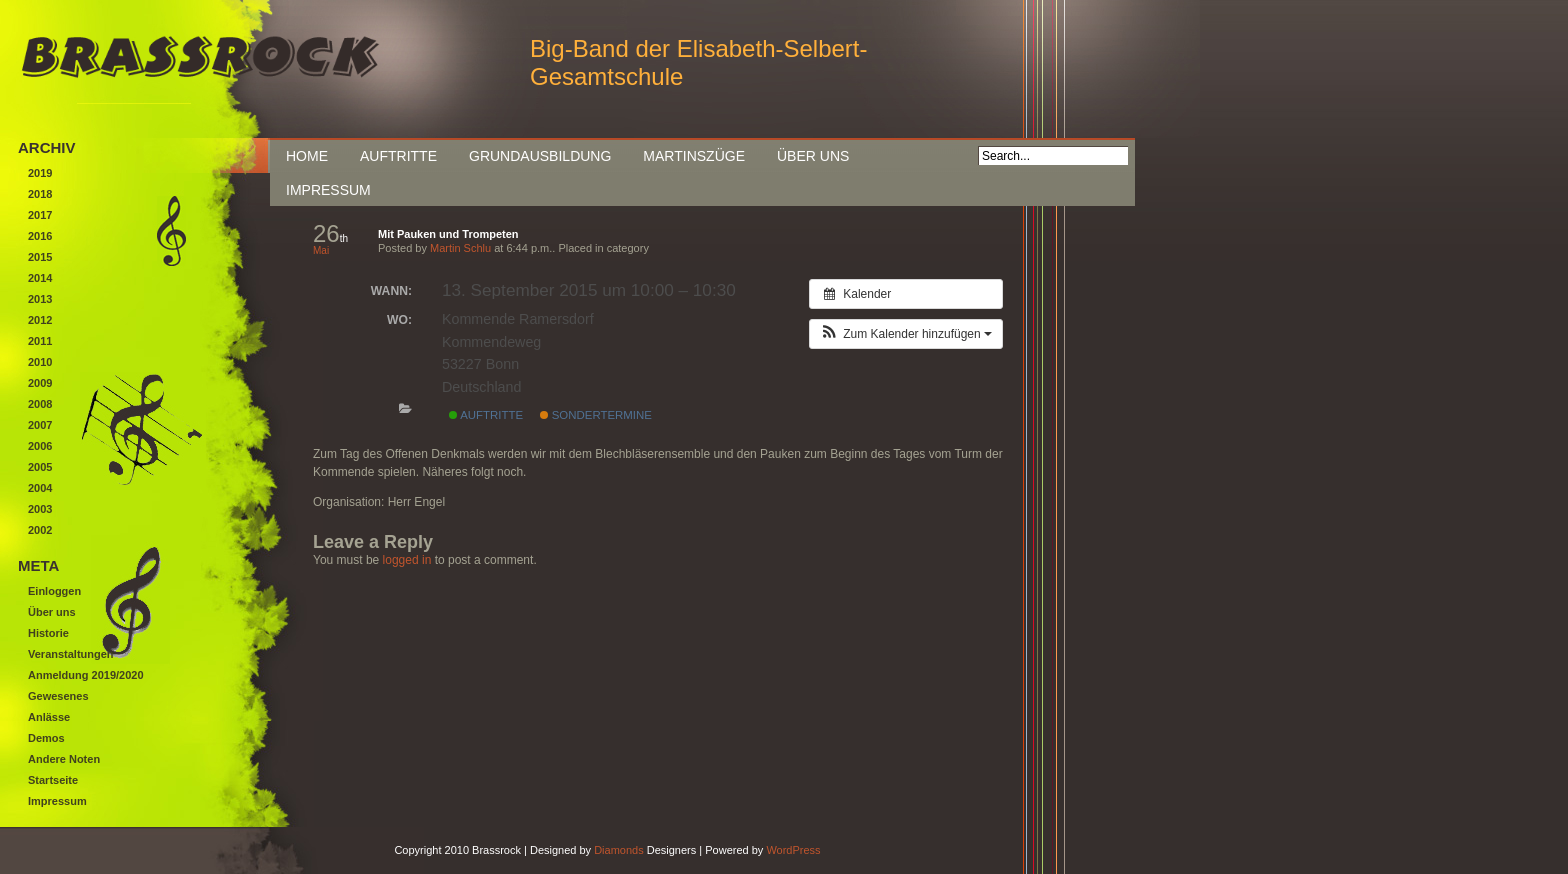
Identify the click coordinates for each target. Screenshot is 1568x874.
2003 (40, 509)
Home (307, 156)
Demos (46, 738)
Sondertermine (596, 415)
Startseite (53, 780)
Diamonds (619, 850)
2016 (40, 236)
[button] (906, 334)
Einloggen (54, 591)
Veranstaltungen (71, 654)
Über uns (813, 156)
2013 (40, 299)
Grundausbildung (540, 156)
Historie (48, 633)
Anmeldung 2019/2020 (86, 675)
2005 (40, 467)
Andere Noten (64, 759)
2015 (40, 257)
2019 (40, 173)
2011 (40, 341)
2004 (40, 488)
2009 (40, 383)
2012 (40, 320)
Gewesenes (58, 696)
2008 (40, 404)
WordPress (793, 850)
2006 (40, 446)
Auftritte (398, 156)
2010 (40, 362)
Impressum (328, 190)
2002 (40, 530)
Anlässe (49, 717)
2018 (40, 194)
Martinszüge (694, 156)
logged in (407, 560)
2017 (40, 215)
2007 (40, 425)
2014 (40, 278)
